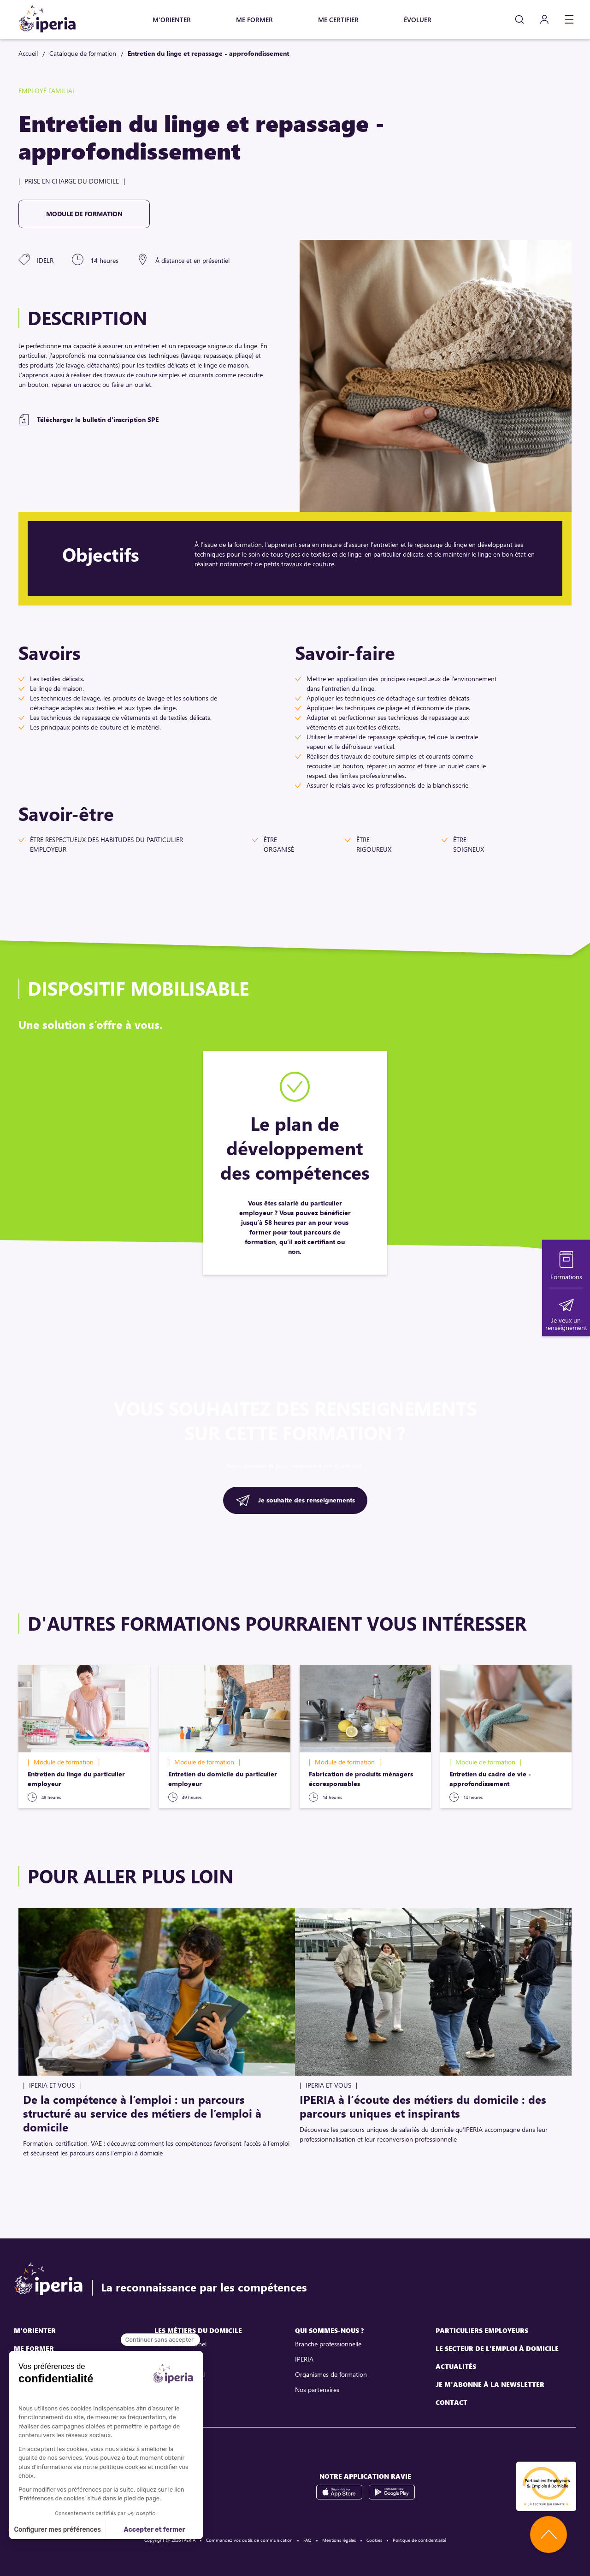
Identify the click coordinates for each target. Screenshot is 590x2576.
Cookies (374, 2540)
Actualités (456, 2366)
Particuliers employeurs (482, 2330)
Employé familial (177, 2389)
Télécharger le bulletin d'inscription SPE (98, 419)
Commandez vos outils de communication (249, 2540)
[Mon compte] (544, 19)
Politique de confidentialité (419, 2540)
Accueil (28, 53)
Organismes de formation (331, 2374)
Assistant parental (179, 2374)
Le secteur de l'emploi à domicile (497, 2348)
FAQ (307, 2540)
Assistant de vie (176, 2359)
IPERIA (304, 2359)
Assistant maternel (180, 2343)
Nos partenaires (317, 2389)
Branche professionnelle (328, 2343)
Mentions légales (339, 2540)
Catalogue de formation (82, 53)
